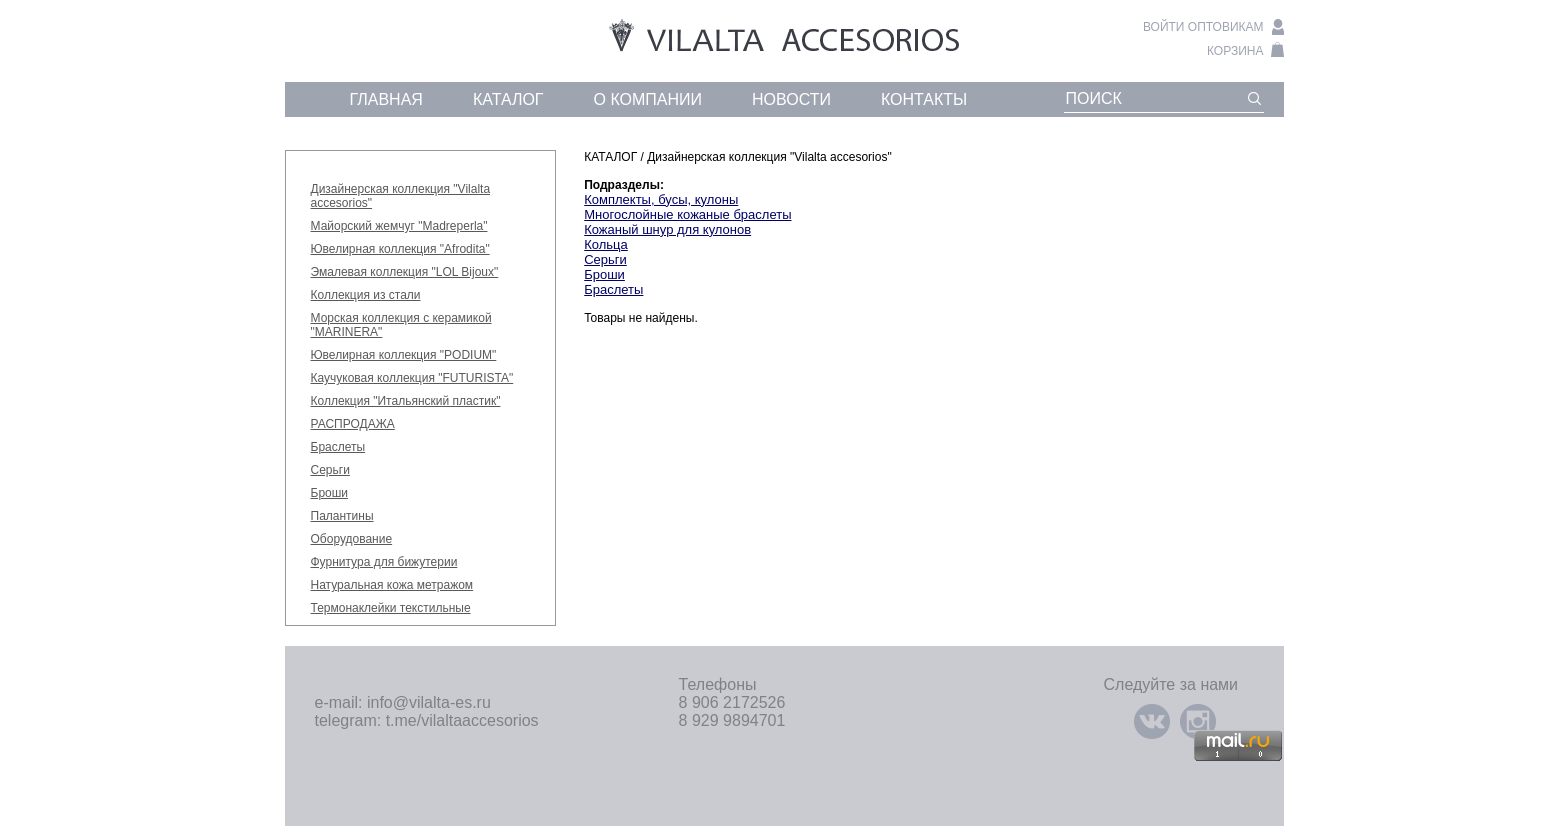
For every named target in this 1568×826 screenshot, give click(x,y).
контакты (924, 99)
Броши (330, 493)
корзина (1235, 51)
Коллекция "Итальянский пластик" (406, 401)
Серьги (330, 470)
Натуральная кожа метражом (392, 585)
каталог (508, 99)
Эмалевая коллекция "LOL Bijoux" (405, 272)
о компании (648, 99)
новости (791, 99)
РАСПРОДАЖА (353, 424)
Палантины (342, 516)
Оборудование (352, 539)
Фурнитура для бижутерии (384, 562)
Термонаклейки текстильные (391, 608)
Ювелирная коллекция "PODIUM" (404, 355)
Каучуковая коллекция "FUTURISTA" (412, 378)
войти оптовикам (1203, 27)
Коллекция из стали (366, 295)
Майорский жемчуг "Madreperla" (399, 226)
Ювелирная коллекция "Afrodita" (400, 249)
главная (386, 99)
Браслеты (338, 447)
